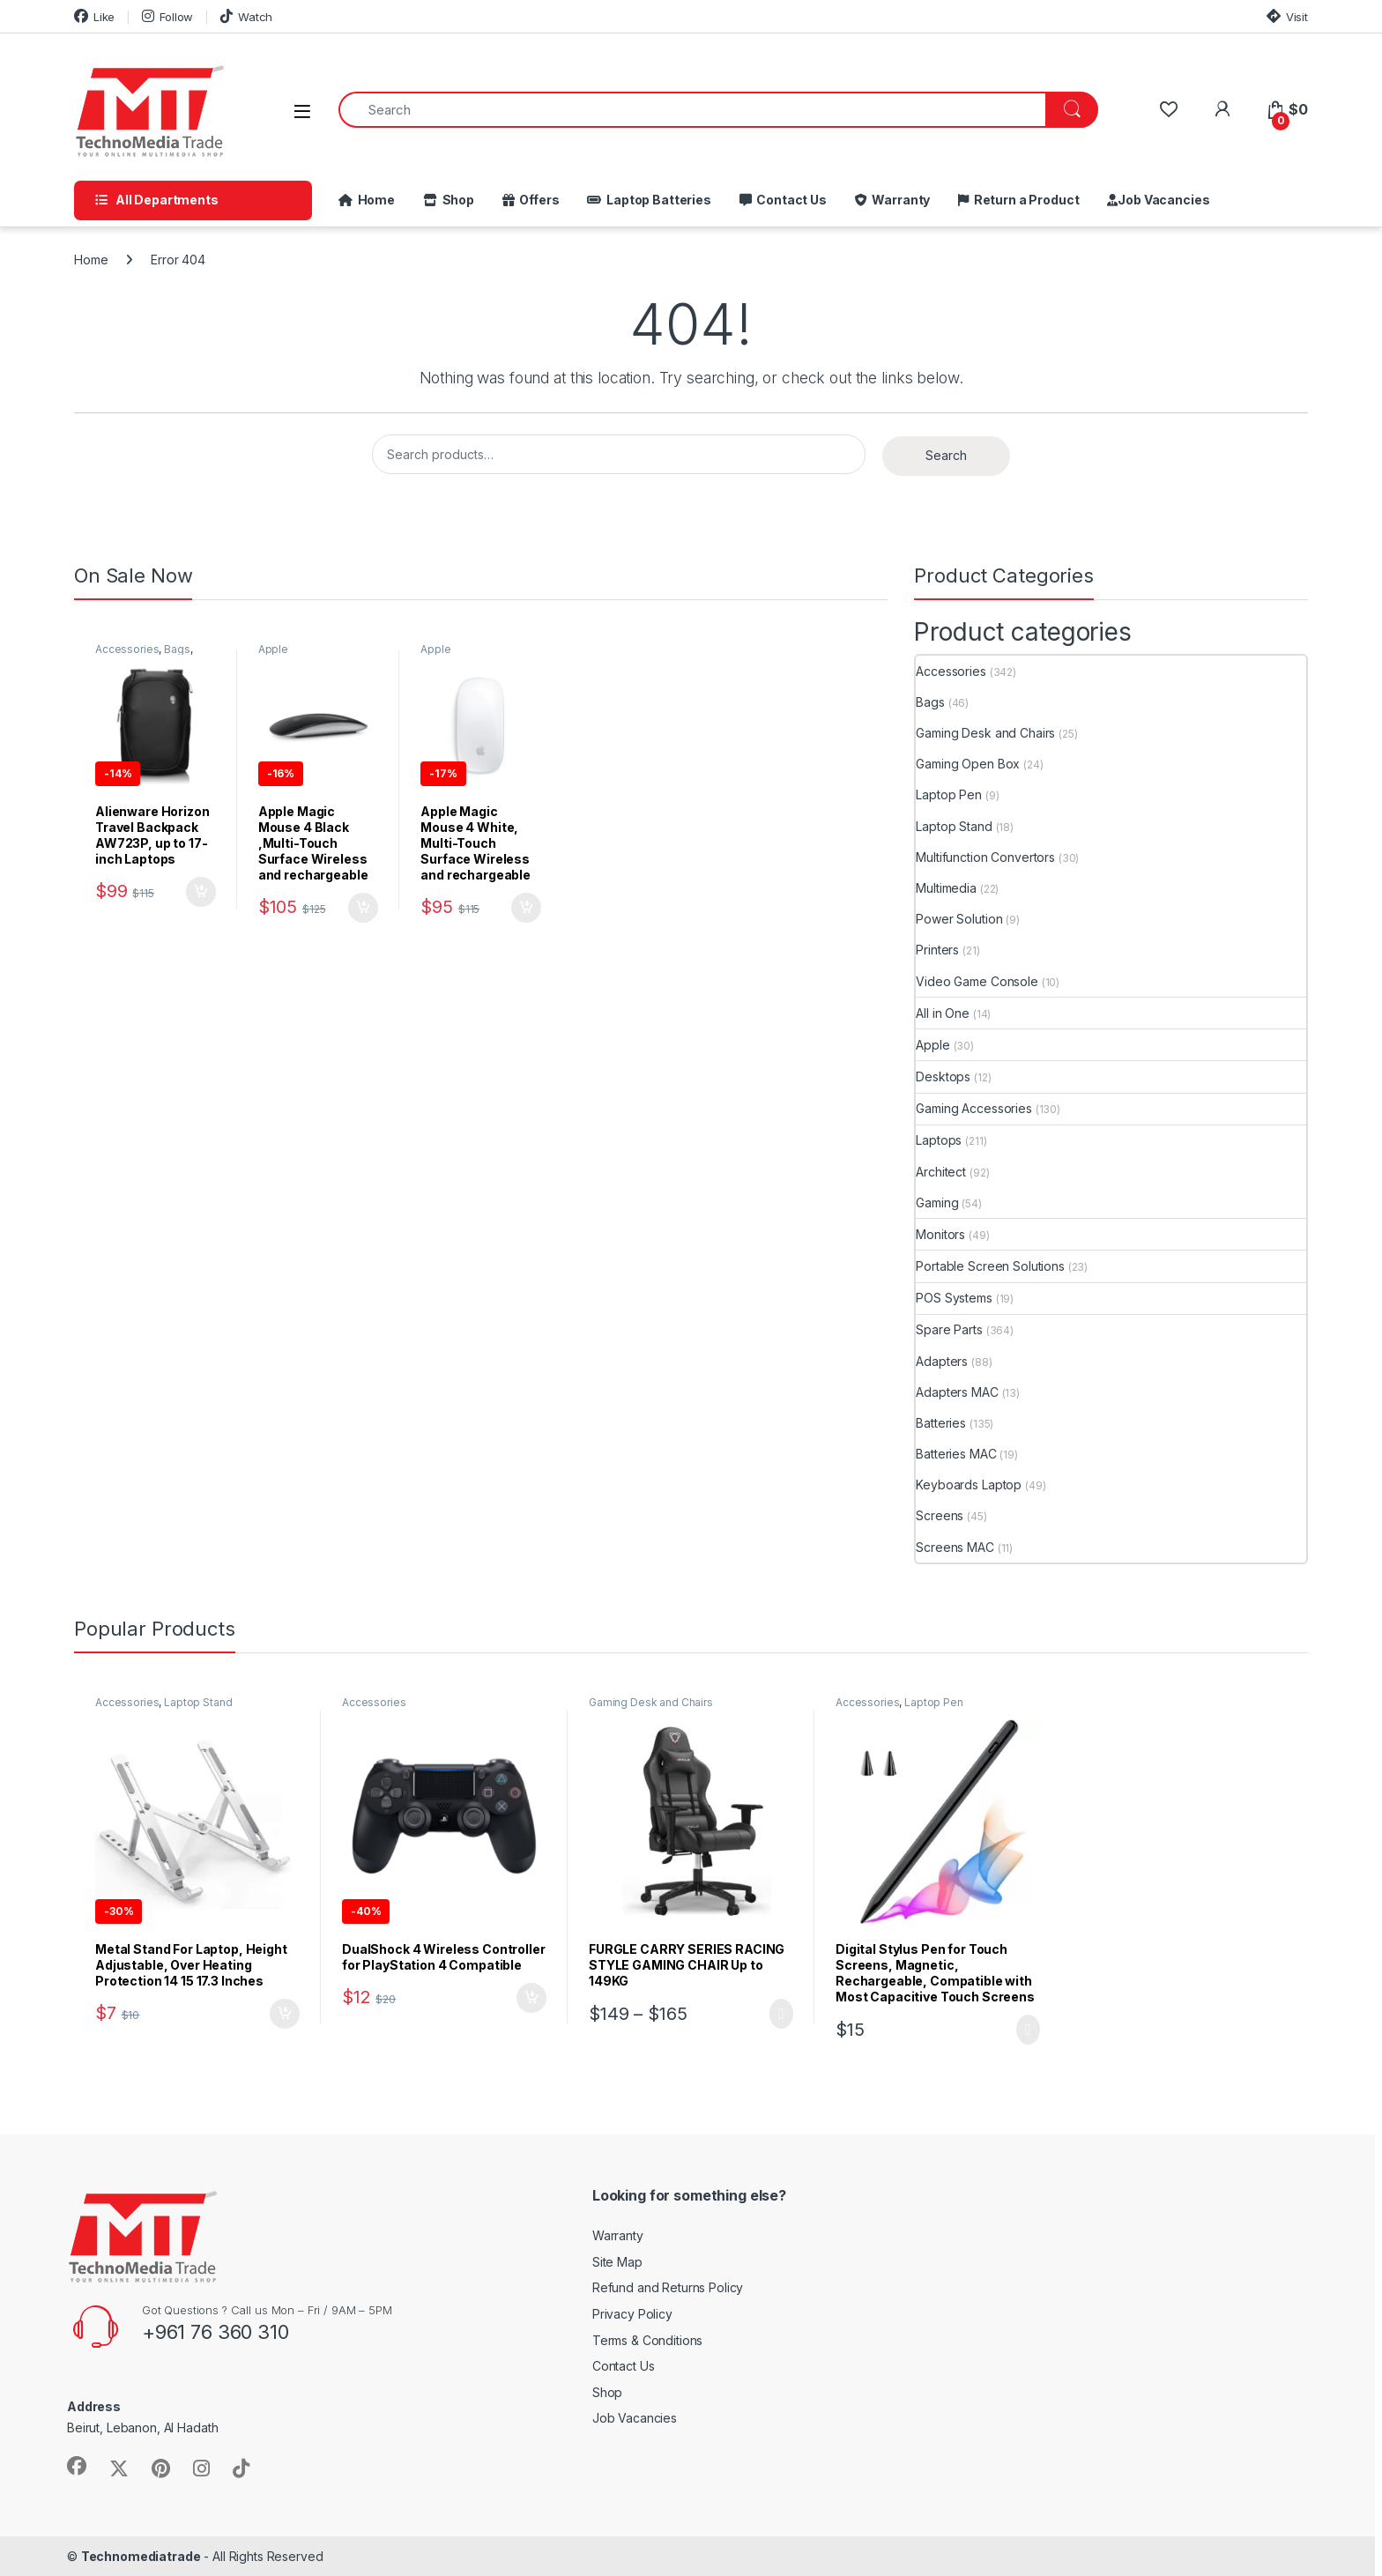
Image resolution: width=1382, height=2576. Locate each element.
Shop (455, 200)
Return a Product (1024, 200)
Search (946, 455)
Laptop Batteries (655, 200)
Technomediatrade (141, 2556)
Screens (939, 1515)
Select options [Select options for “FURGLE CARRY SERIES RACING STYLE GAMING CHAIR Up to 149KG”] (781, 2014)
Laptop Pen (949, 794)
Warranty (899, 200)
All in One (943, 1013)
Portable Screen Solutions (990, 1265)
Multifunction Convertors (985, 857)
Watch (246, 16)
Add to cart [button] (201, 892)
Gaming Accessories (973, 1108)
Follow (167, 16)
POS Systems (954, 1297)
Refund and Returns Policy (668, 2287)
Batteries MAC (956, 1453)
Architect (941, 1171)
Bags (176, 649)
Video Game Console (976, 981)
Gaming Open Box (968, 763)
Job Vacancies (1163, 200)
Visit (1287, 16)
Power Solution (959, 918)
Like (94, 16)
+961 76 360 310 (215, 2331)
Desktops (943, 1076)
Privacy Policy (632, 2313)
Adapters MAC (957, 1392)
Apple (273, 649)
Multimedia (946, 887)
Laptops (939, 1139)
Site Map (617, 2261)
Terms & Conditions (647, 2340)
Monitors (940, 1234)
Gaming (937, 1202)
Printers (937, 949)
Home (374, 200)
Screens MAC (954, 1547)
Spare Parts (949, 1329)
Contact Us (789, 200)
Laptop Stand (954, 826)
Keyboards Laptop (969, 1484)
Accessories (127, 649)
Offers (537, 200)
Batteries (941, 1422)
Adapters (942, 1361)
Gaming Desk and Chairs (985, 732)
